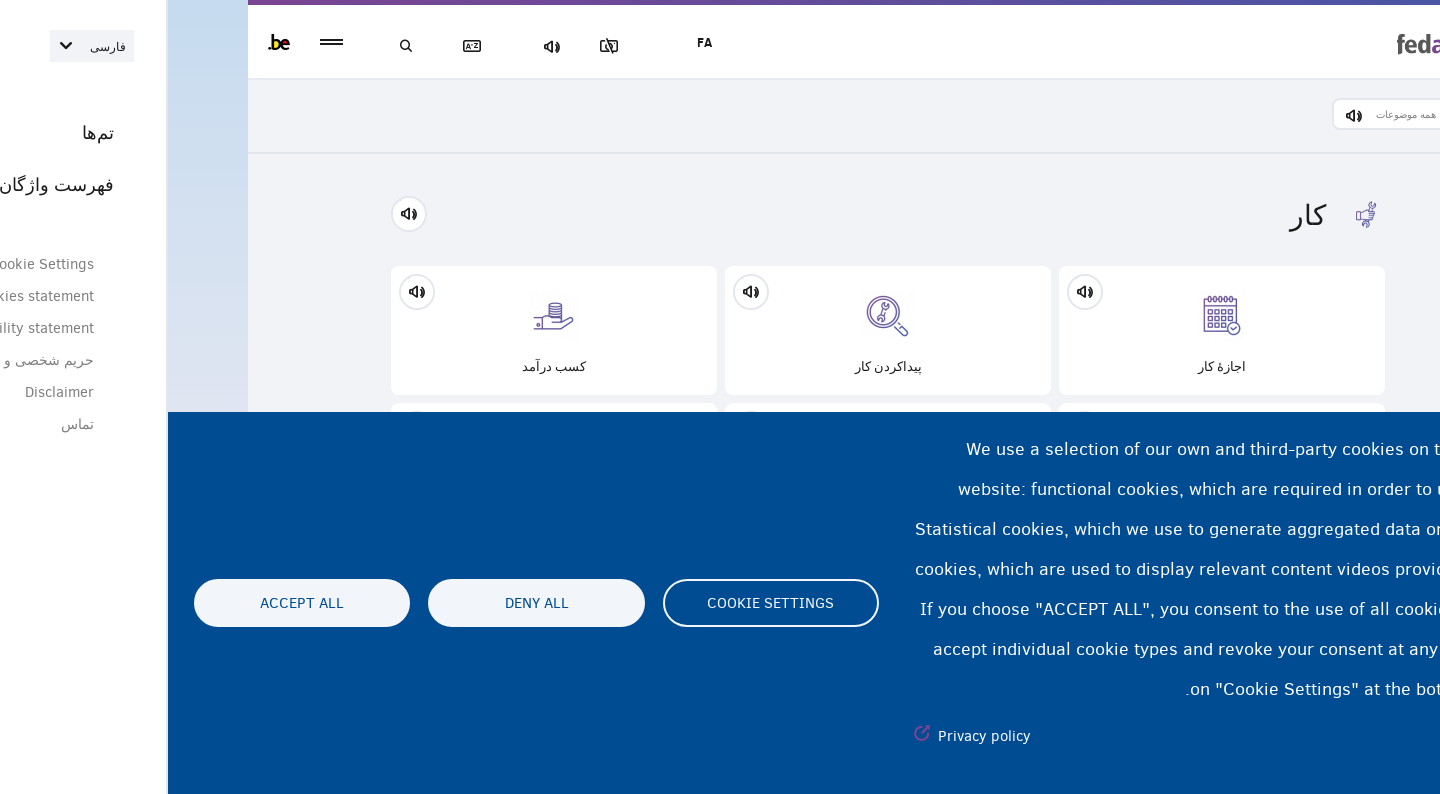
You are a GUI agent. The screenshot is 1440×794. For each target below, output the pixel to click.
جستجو (240, 46)
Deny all (369, 603)
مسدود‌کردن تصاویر (449, 46)
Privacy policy (816, 736)
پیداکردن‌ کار (720, 330)
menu (163, 42)
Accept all (134, 603)
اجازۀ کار (1054, 330)
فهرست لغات (310, 46)
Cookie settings (602, 603)
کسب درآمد (386, 330)
